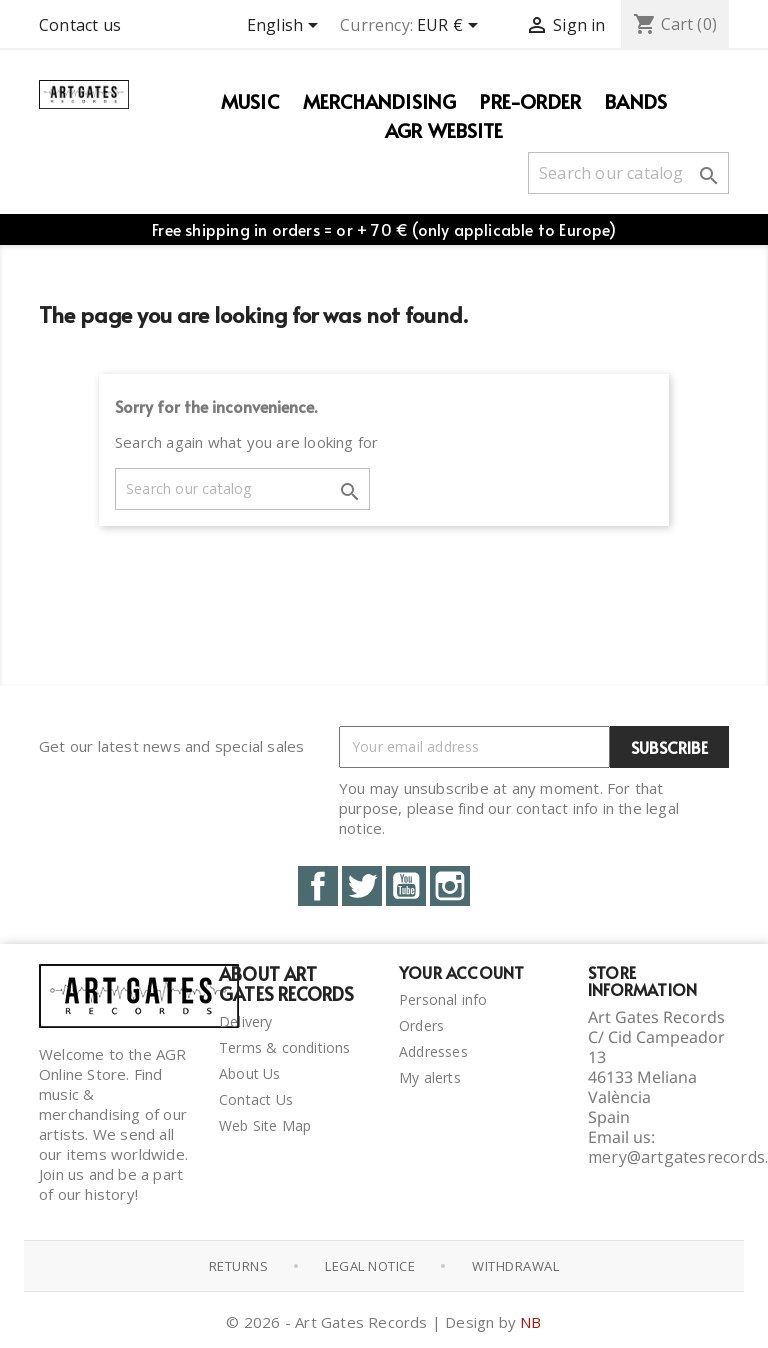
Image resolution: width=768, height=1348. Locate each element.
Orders (421, 1025)
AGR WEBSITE (444, 130)
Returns (239, 1266)
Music (250, 101)
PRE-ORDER (530, 101)
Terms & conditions (285, 1047)
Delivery (246, 1021)
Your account (461, 972)
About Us (250, 1073)
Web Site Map (265, 1125)
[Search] (628, 173)
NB (530, 1322)
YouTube (406, 886)
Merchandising (380, 101)
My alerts (430, 1077)
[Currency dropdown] (451, 27)
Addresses (433, 1051)
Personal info (443, 999)
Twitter (362, 886)
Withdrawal (515, 1266)
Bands (636, 101)
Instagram (450, 886)
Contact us (80, 25)
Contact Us (256, 1099)
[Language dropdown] (286, 27)
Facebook (318, 886)
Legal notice (370, 1266)
